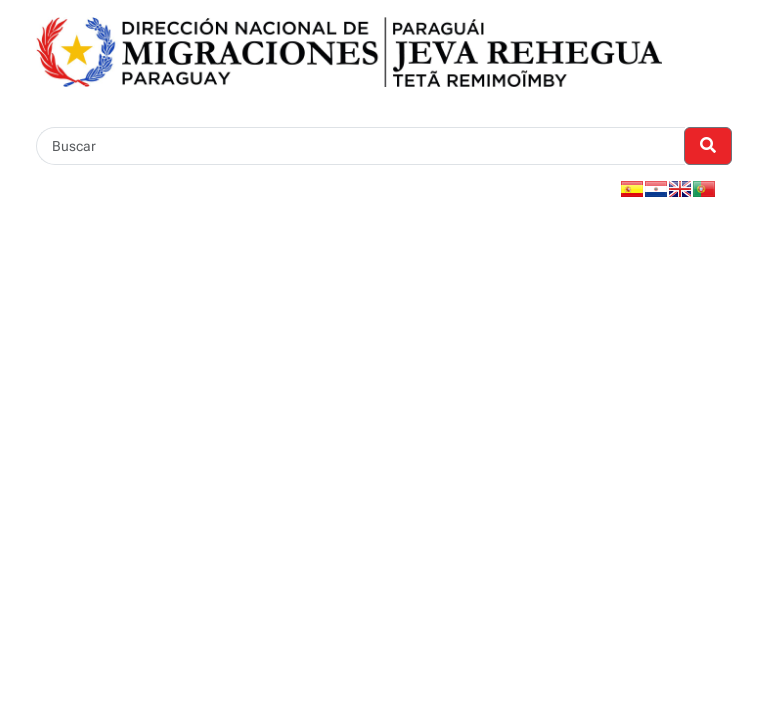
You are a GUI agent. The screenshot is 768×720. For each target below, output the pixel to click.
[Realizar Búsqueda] (708, 146)
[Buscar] (360, 146)
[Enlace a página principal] (349, 50)
